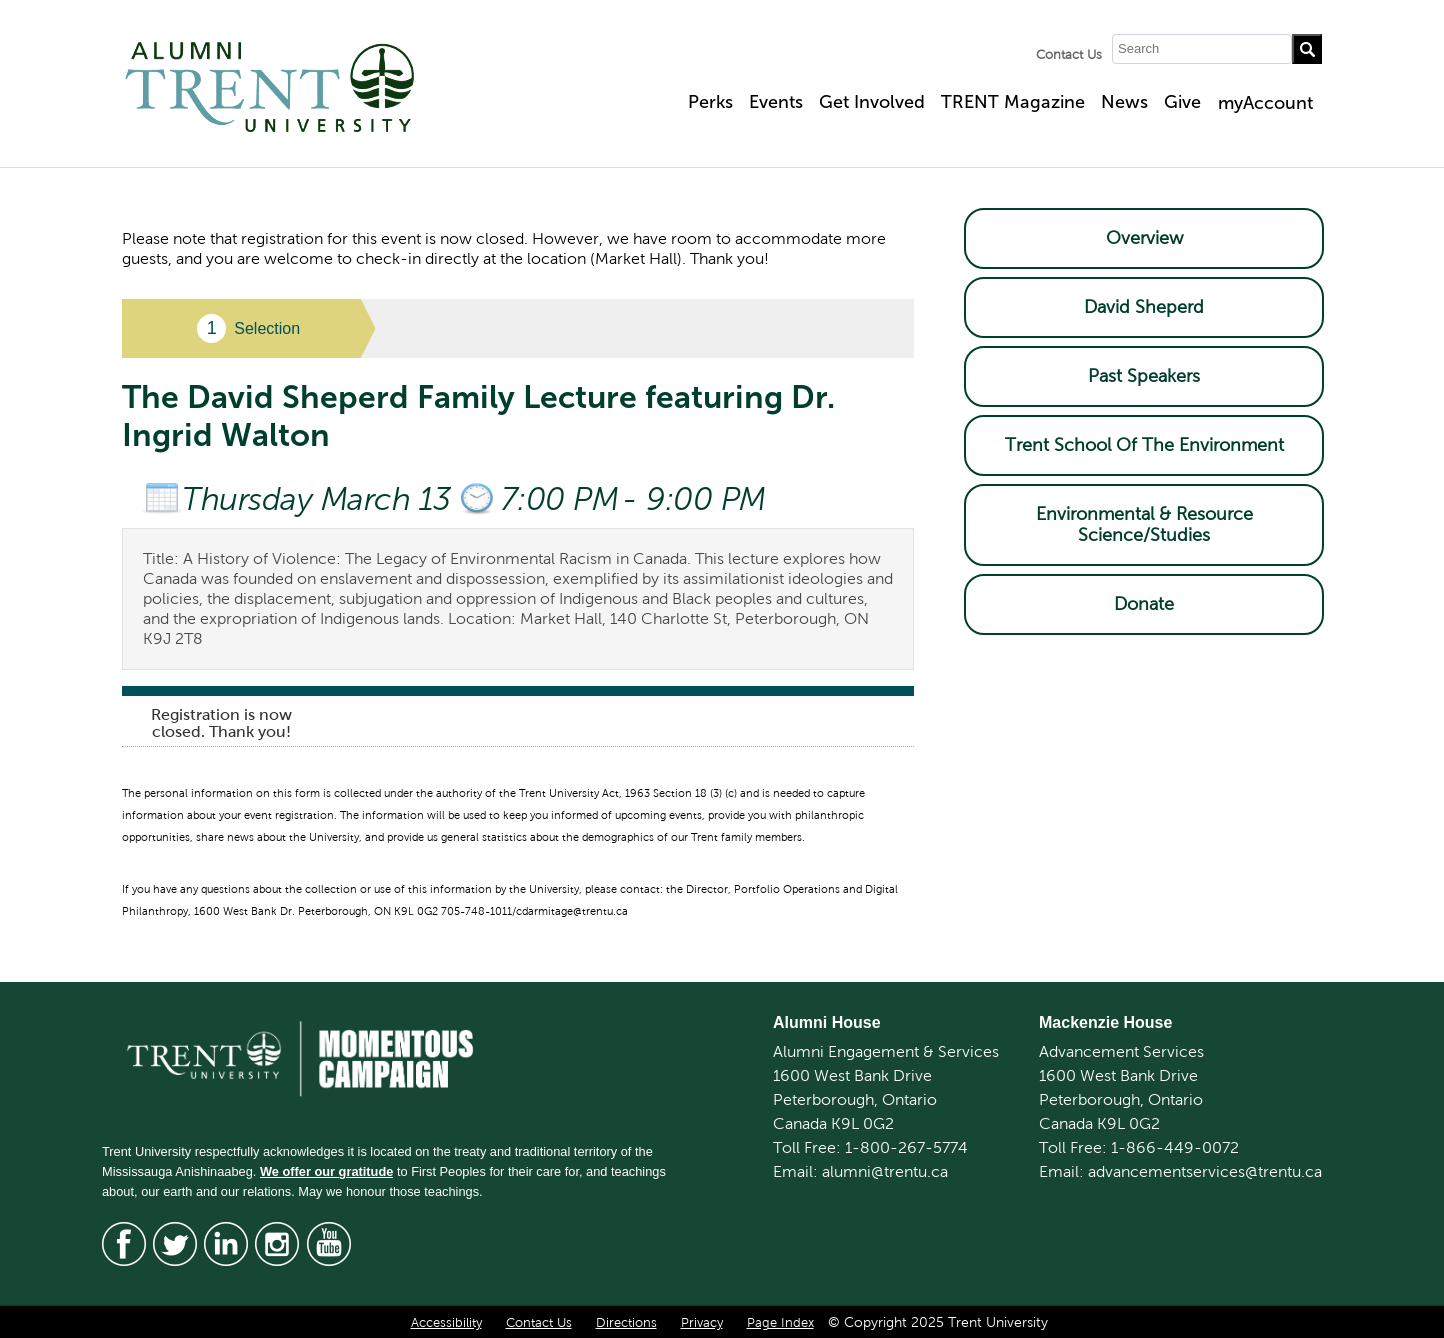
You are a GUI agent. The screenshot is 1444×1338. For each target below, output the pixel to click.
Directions (626, 1323)
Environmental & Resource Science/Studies (1144, 524)
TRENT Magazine (1013, 102)
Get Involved (872, 102)
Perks (710, 102)
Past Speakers (1144, 376)
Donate (1144, 604)
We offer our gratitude (326, 1171)
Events (776, 102)
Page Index (780, 1323)
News (1124, 102)
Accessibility (446, 1323)
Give (1182, 102)
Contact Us (1069, 55)
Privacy (702, 1323)
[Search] (1202, 49)
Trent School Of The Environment (1144, 445)
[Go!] (1307, 49)
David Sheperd (1144, 307)
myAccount (1265, 103)
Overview (1144, 238)
